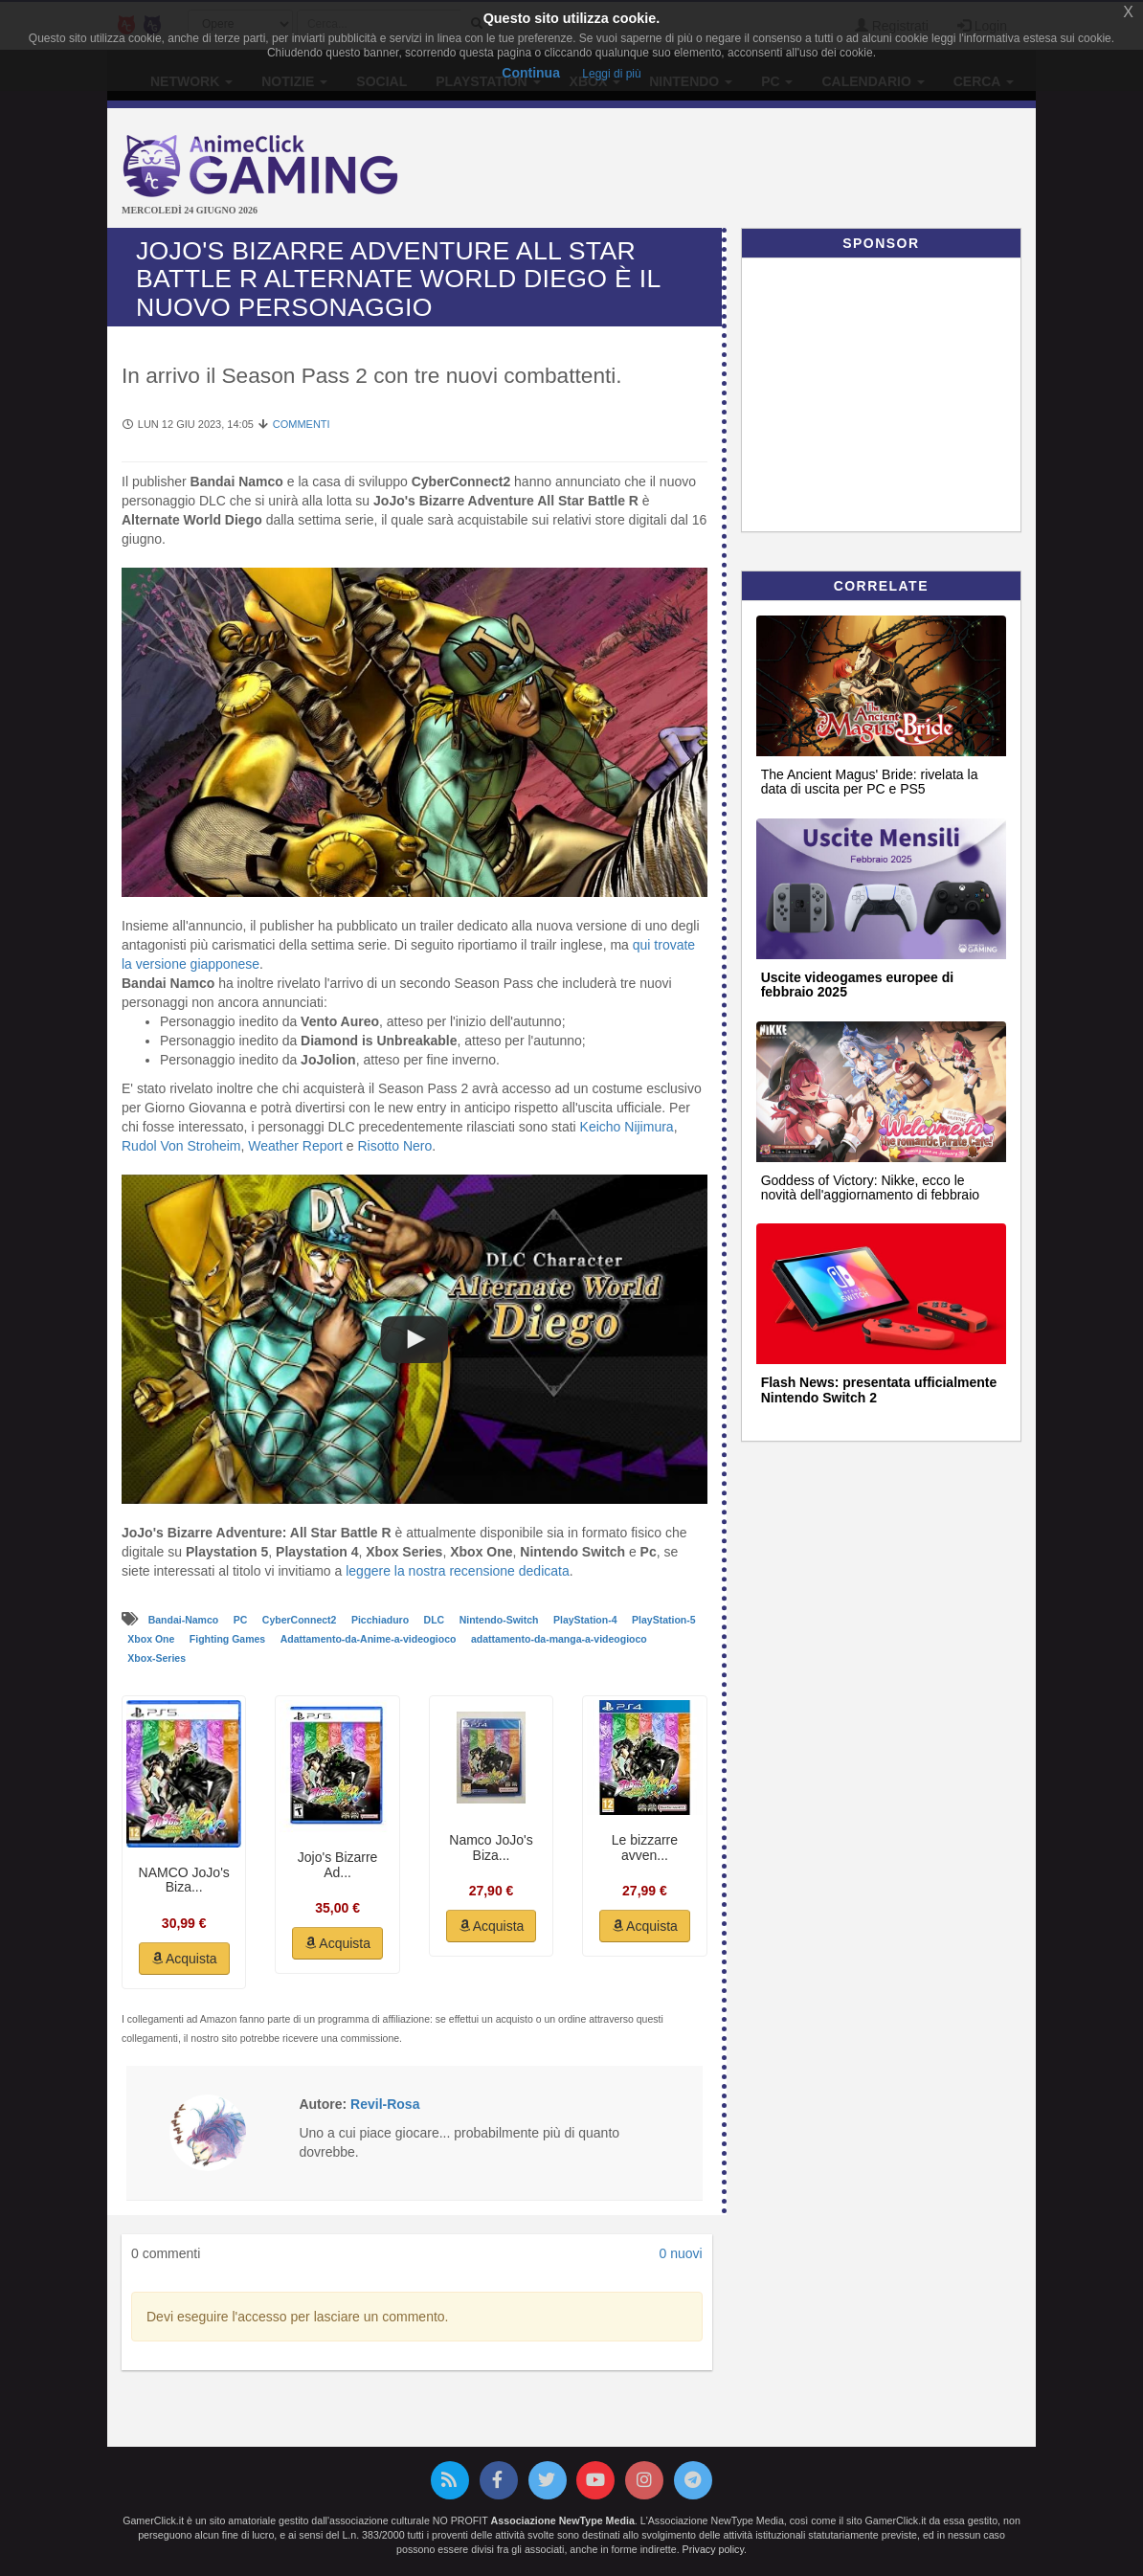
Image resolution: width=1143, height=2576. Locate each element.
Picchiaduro (381, 1619)
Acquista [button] (184, 1958)
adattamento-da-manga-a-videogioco (559, 1639)
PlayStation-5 (664, 1619)
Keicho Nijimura (627, 1126)
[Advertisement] (779, 170)
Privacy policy (713, 2549)
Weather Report (295, 1146)
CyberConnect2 (301, 1619)
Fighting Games (229, 1639)
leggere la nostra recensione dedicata (458, 1571)
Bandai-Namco (184, 1619)
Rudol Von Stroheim (181, 1146)
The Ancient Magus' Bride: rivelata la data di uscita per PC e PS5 (869, 781)
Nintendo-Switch (500, 1619)
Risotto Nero (394, 1146)
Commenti (301, 424)
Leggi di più (611, 73)
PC (242, 1619)
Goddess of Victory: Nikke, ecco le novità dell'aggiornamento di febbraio (870, 1187)
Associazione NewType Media (563, 2520)
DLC (436, 1619)
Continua (531, 72)
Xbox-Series (156, 1658)
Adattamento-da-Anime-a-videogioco (369, 1639)
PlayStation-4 (586, 1619)
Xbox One (152, 1639)
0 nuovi (680, 2253)
